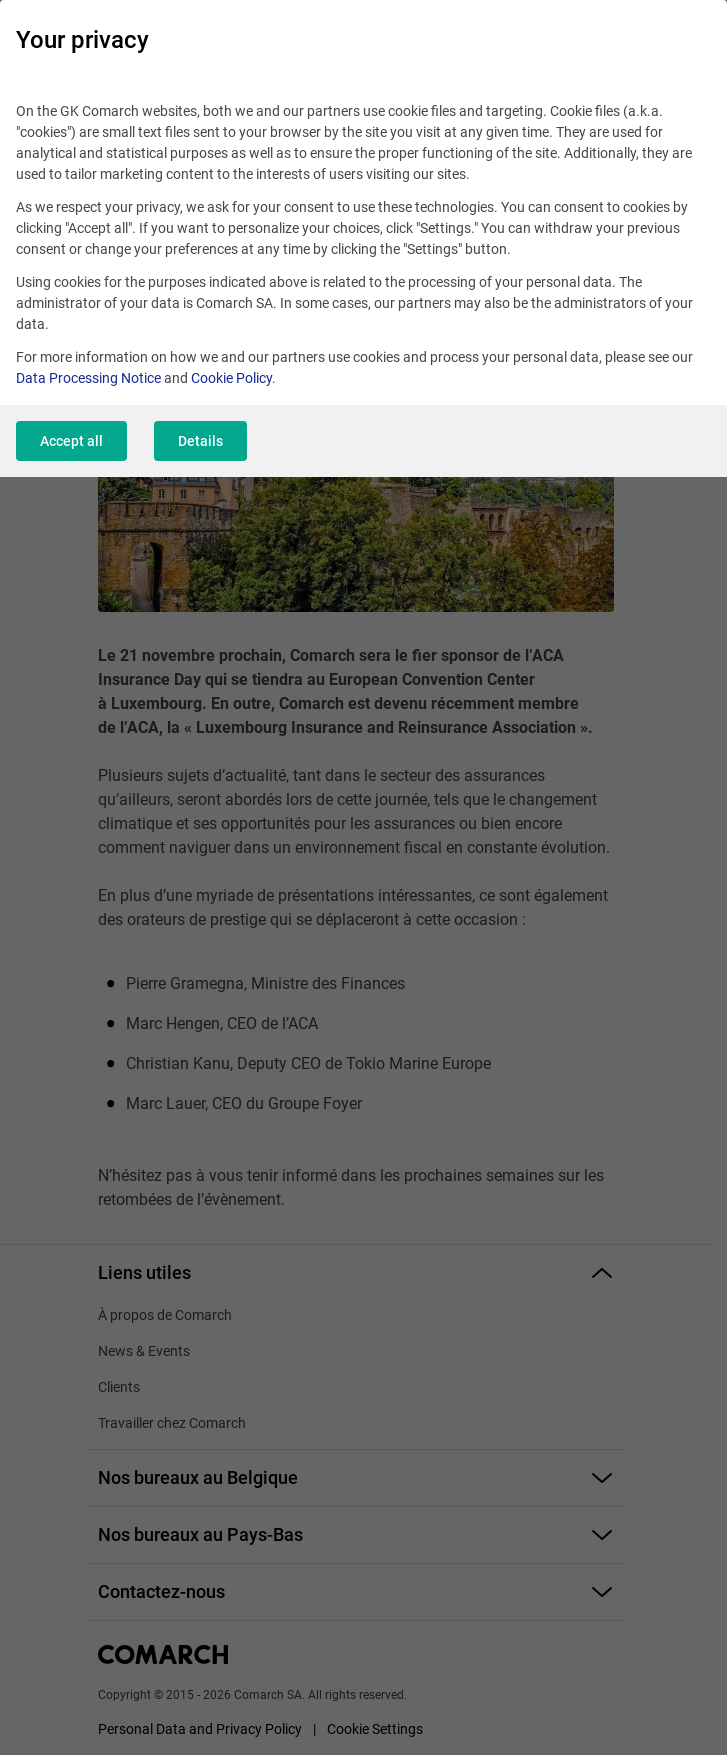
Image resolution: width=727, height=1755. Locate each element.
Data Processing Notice (88, 378)
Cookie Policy (231, 378)
